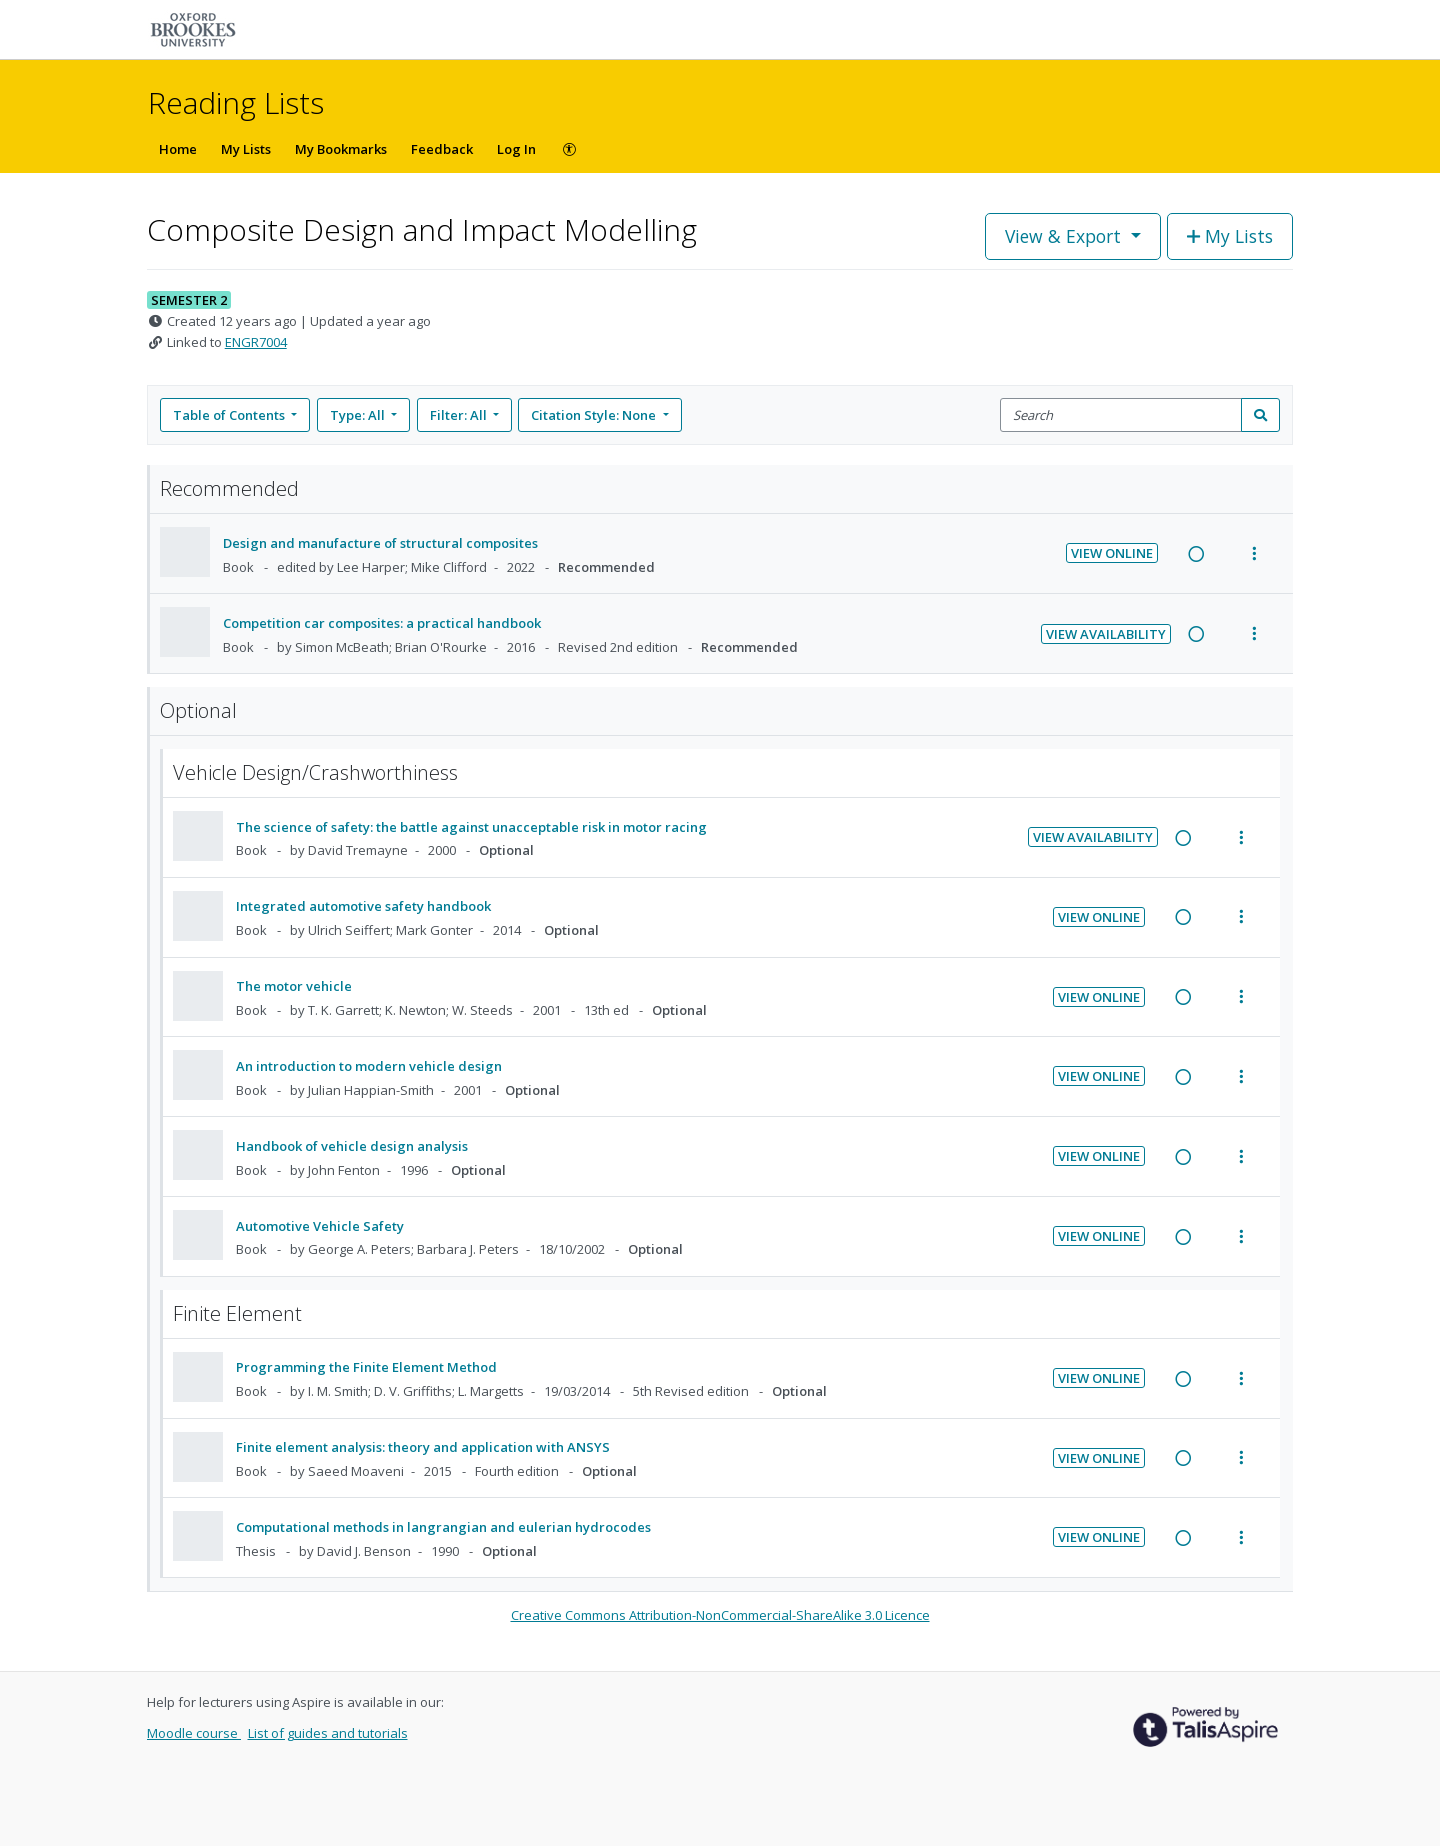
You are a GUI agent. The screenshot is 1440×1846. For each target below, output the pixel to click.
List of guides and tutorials (328, 1733)
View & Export (1065, 236)
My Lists (246, 149)
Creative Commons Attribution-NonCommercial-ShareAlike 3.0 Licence (720, 1615)
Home (178, 149)
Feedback (442, 149)
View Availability (1106, 634)
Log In (516, 149)
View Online (1112, 553)
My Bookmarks (341, 149)
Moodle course (194, 1733)
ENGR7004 (256, 342)
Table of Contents (230, 415)
